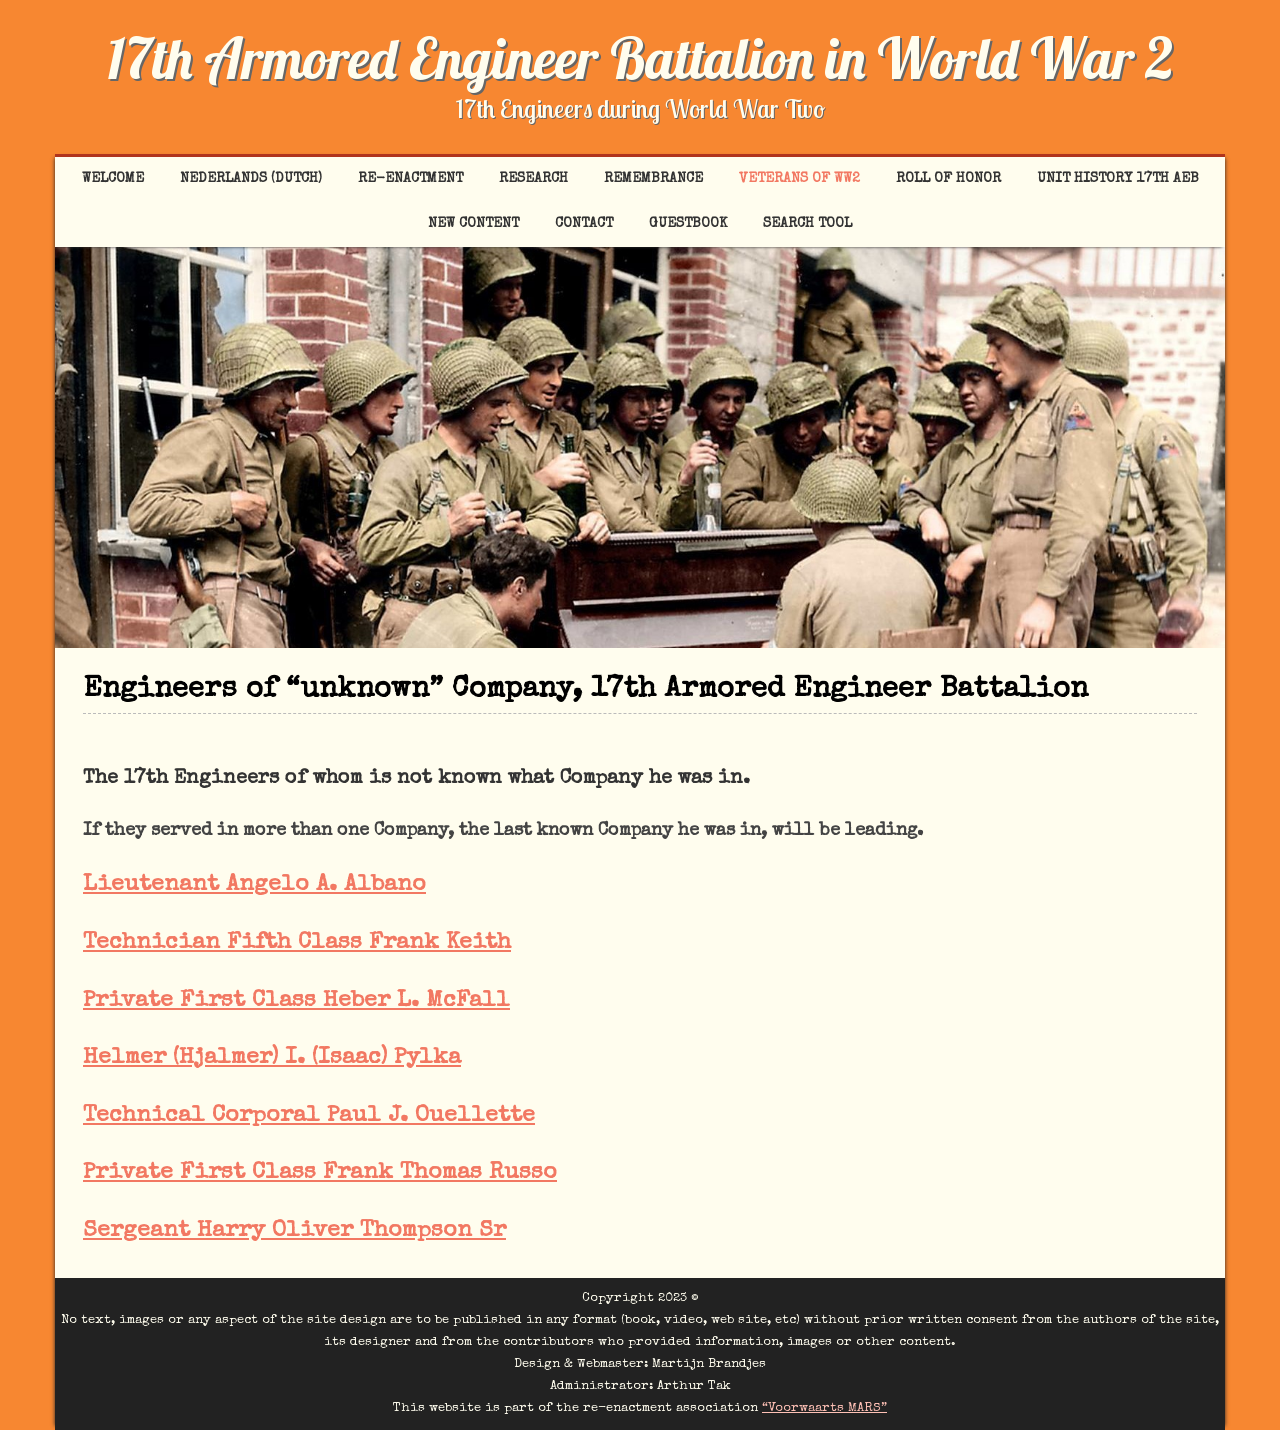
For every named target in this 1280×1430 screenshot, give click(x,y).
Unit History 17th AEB (1118, 179)
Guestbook (688, 224)
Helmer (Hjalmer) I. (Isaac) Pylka (272, 1058)
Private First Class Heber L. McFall (296, 1001)
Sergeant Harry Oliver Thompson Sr (294, 1231)
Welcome (113, 179)
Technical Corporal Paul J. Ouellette (309, 1116)
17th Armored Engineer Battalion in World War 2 (640, 58)
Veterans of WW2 (799, 179)
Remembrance (653, 179)
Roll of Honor (948, 179)
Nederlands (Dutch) (251, 179)
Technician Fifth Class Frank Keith (297, 943)
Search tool (807, 224)
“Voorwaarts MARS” (824, 1408)
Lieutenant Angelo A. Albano (254, 885)
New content (473, 224)
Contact (584, 224)
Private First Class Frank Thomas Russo (320, 1173)
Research (533, 179)
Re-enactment (410, 179)
